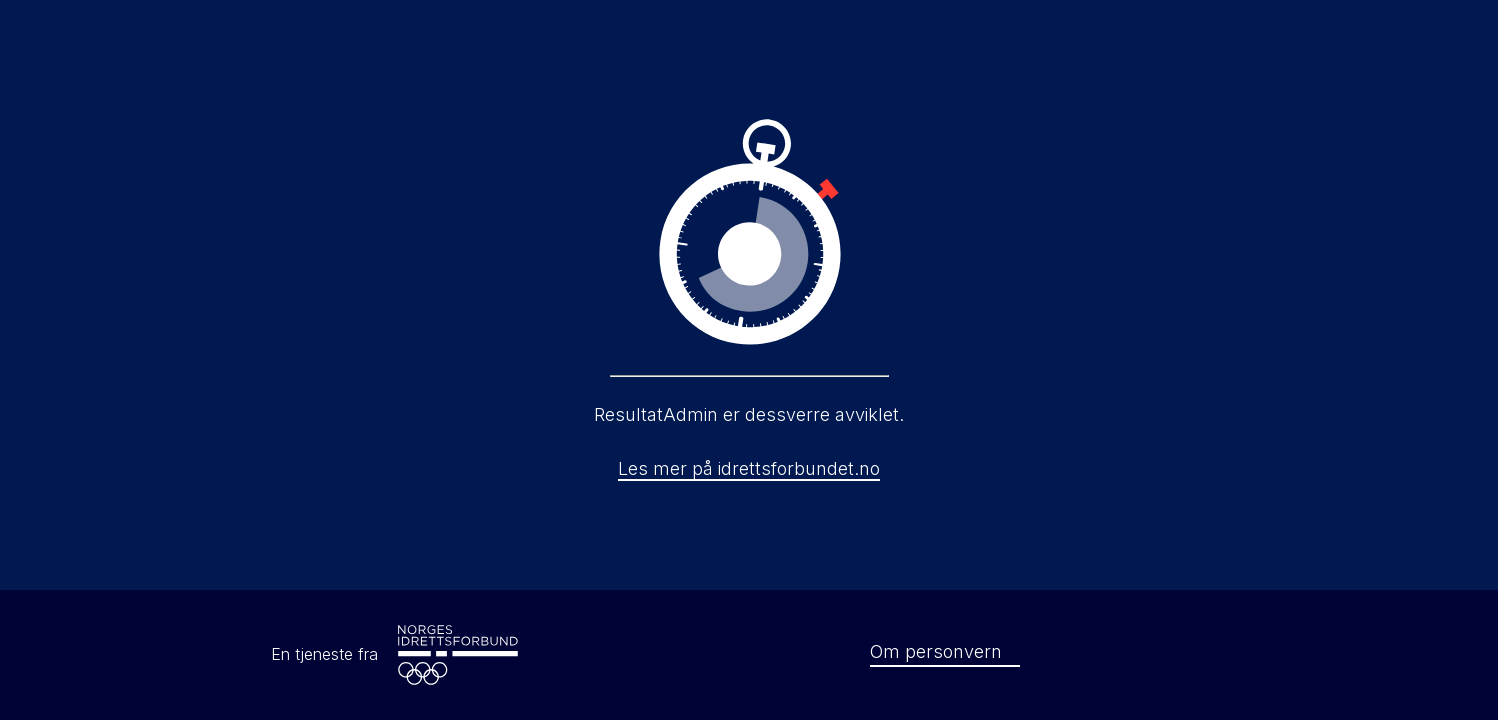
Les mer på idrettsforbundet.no (749, 468)
